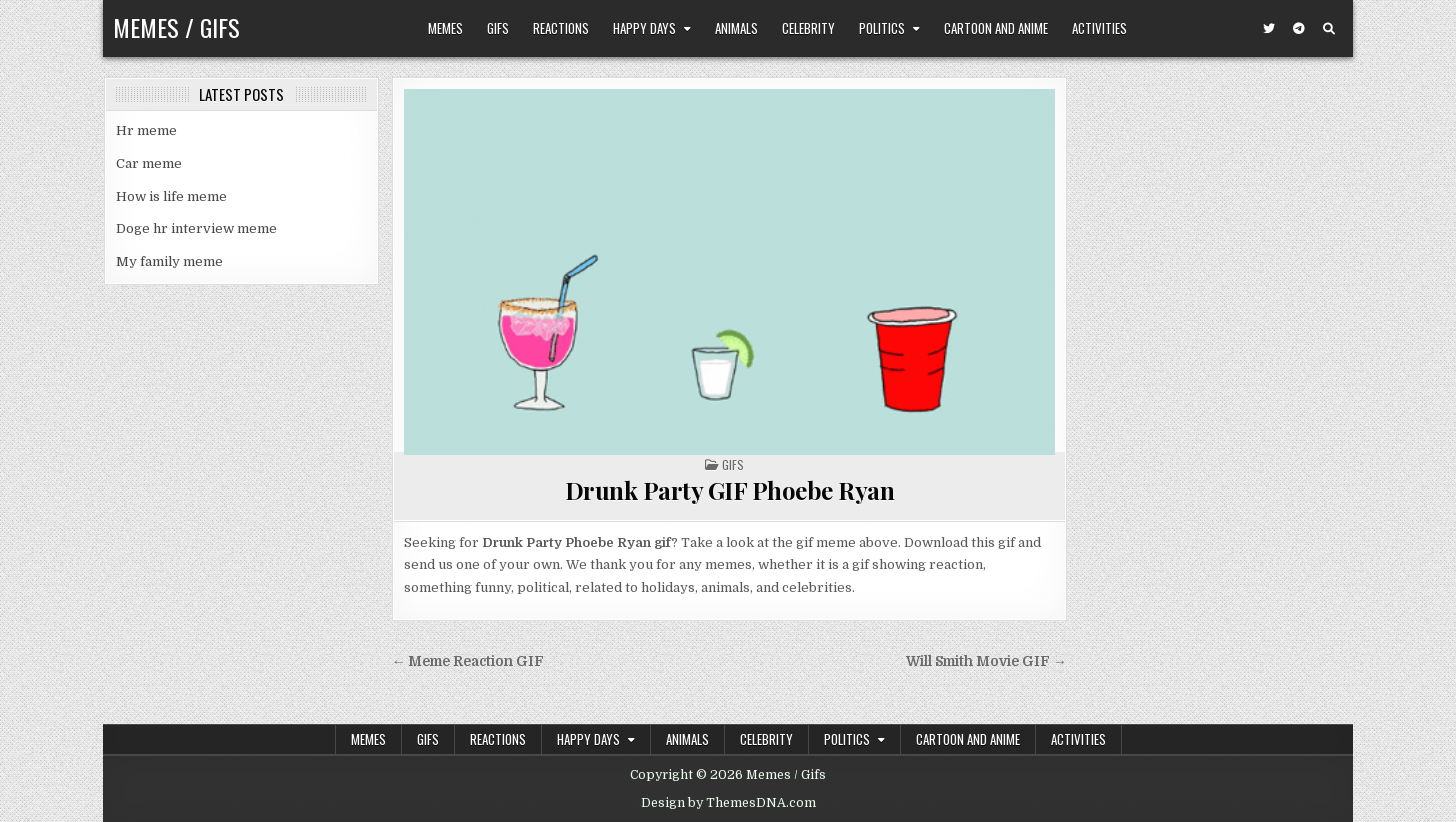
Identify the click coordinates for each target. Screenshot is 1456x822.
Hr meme (146, 130)
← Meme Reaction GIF (468, 661)
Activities (1099, 28)
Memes (445, 28)
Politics (882, 28)
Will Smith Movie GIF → (986, 661)
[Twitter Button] (1269, 29)
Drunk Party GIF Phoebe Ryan (730, 490)
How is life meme (171, 196)
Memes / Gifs (176, 27)
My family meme (169, 261)
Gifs (498, 28)
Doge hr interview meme (196, 228)
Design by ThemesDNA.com (728, 803)
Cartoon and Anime (996, 28)
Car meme (149, 163)
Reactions (561, 28)
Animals (736, 28)
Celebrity (808, 28)
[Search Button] (1329, 29)
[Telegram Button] (1299, 29)
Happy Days (644, 28)
